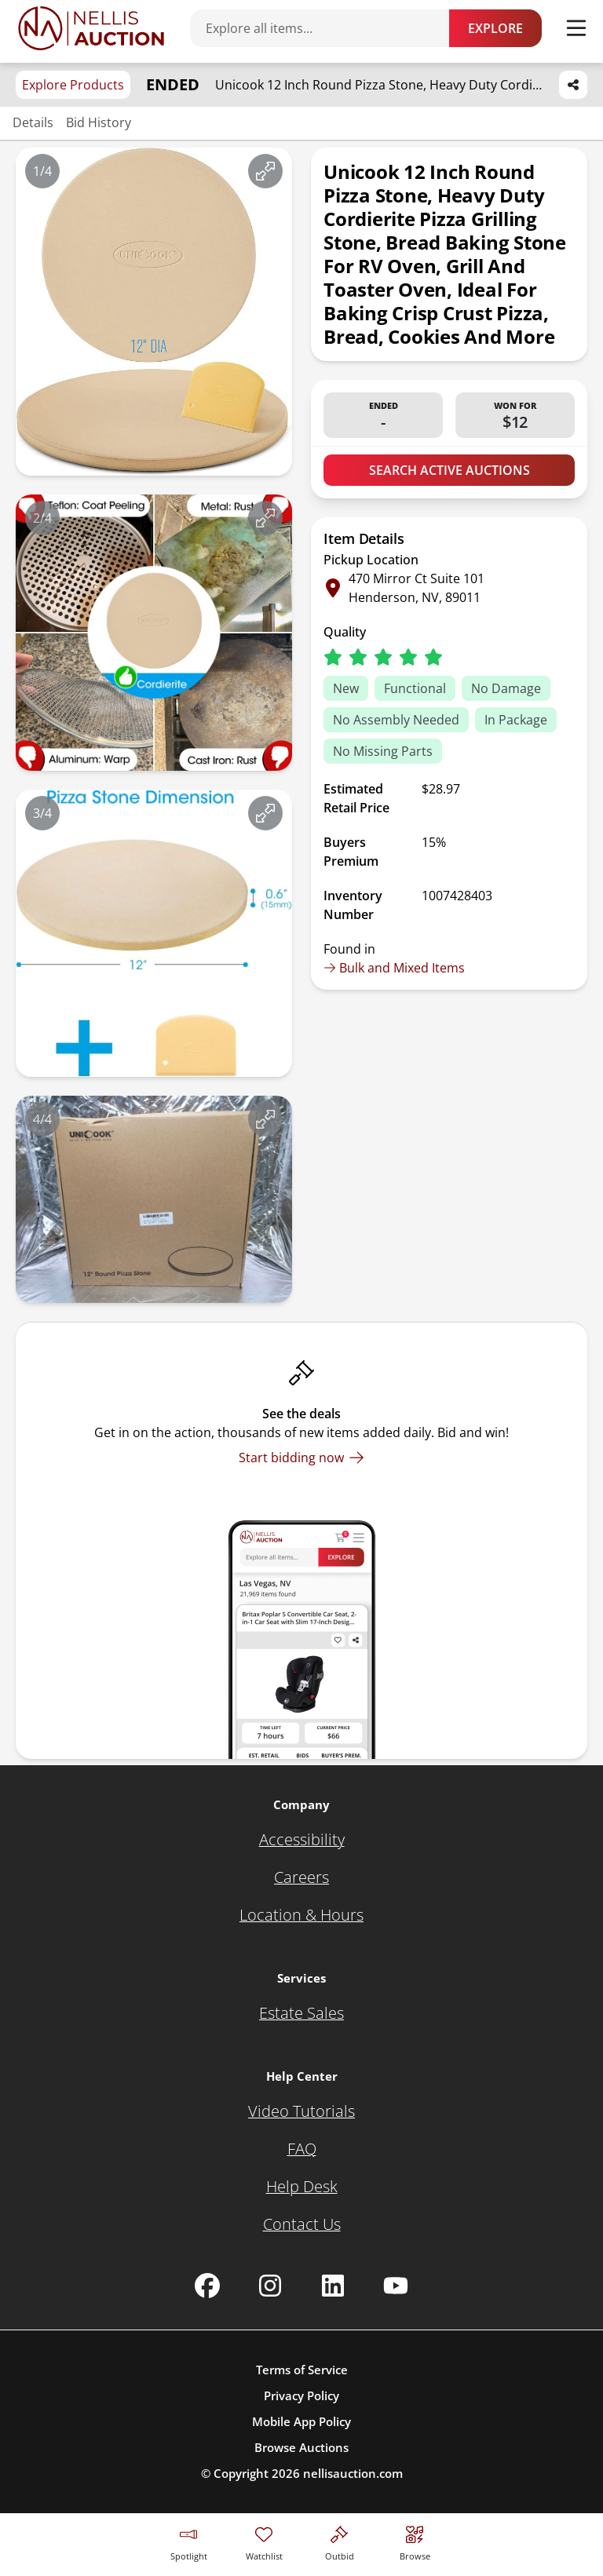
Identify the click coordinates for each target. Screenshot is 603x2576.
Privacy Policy (301, 2395)
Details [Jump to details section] (33, 122)
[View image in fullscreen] (265, 171)
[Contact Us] (302, 2224)
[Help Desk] (302, 2187)
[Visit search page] (415, 2541)
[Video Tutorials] (301, 2111)
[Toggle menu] (576, 28)
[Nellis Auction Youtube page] (395, 2285)
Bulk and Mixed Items (394, 967)
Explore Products (73, 84)
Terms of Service (302, 2369)
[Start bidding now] (301, 1457)
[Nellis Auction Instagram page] (270, 2285)
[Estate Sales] (301, 2013)
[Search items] (327, 28)
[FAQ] (301, 2149)
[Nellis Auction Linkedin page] (332, 2285)
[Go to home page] (91, 28)
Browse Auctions (301, 2447)
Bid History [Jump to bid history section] (98, 122)
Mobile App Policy (301, 2421)
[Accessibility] (302, 1840)
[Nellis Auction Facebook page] (207, 2285)
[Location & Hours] (301, 1915)
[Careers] (301, 1877)
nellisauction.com (353, 2473)
